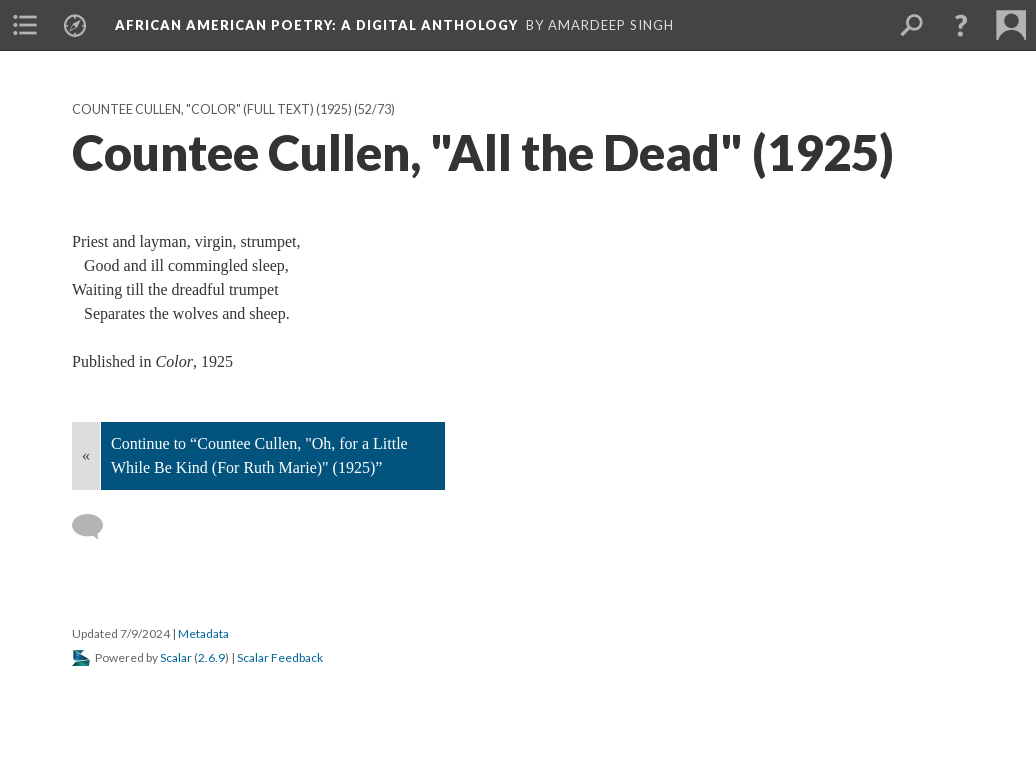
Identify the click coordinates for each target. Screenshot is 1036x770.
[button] (961, 25)
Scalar (176, 657)
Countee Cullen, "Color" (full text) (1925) (212, 109)
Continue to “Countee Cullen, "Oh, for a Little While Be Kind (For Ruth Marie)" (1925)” (259, 455)
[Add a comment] (96, 527)
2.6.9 (211, 657)
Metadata (203, 633)
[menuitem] (25, 25)
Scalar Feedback (280, 657)
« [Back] (86, 455)
